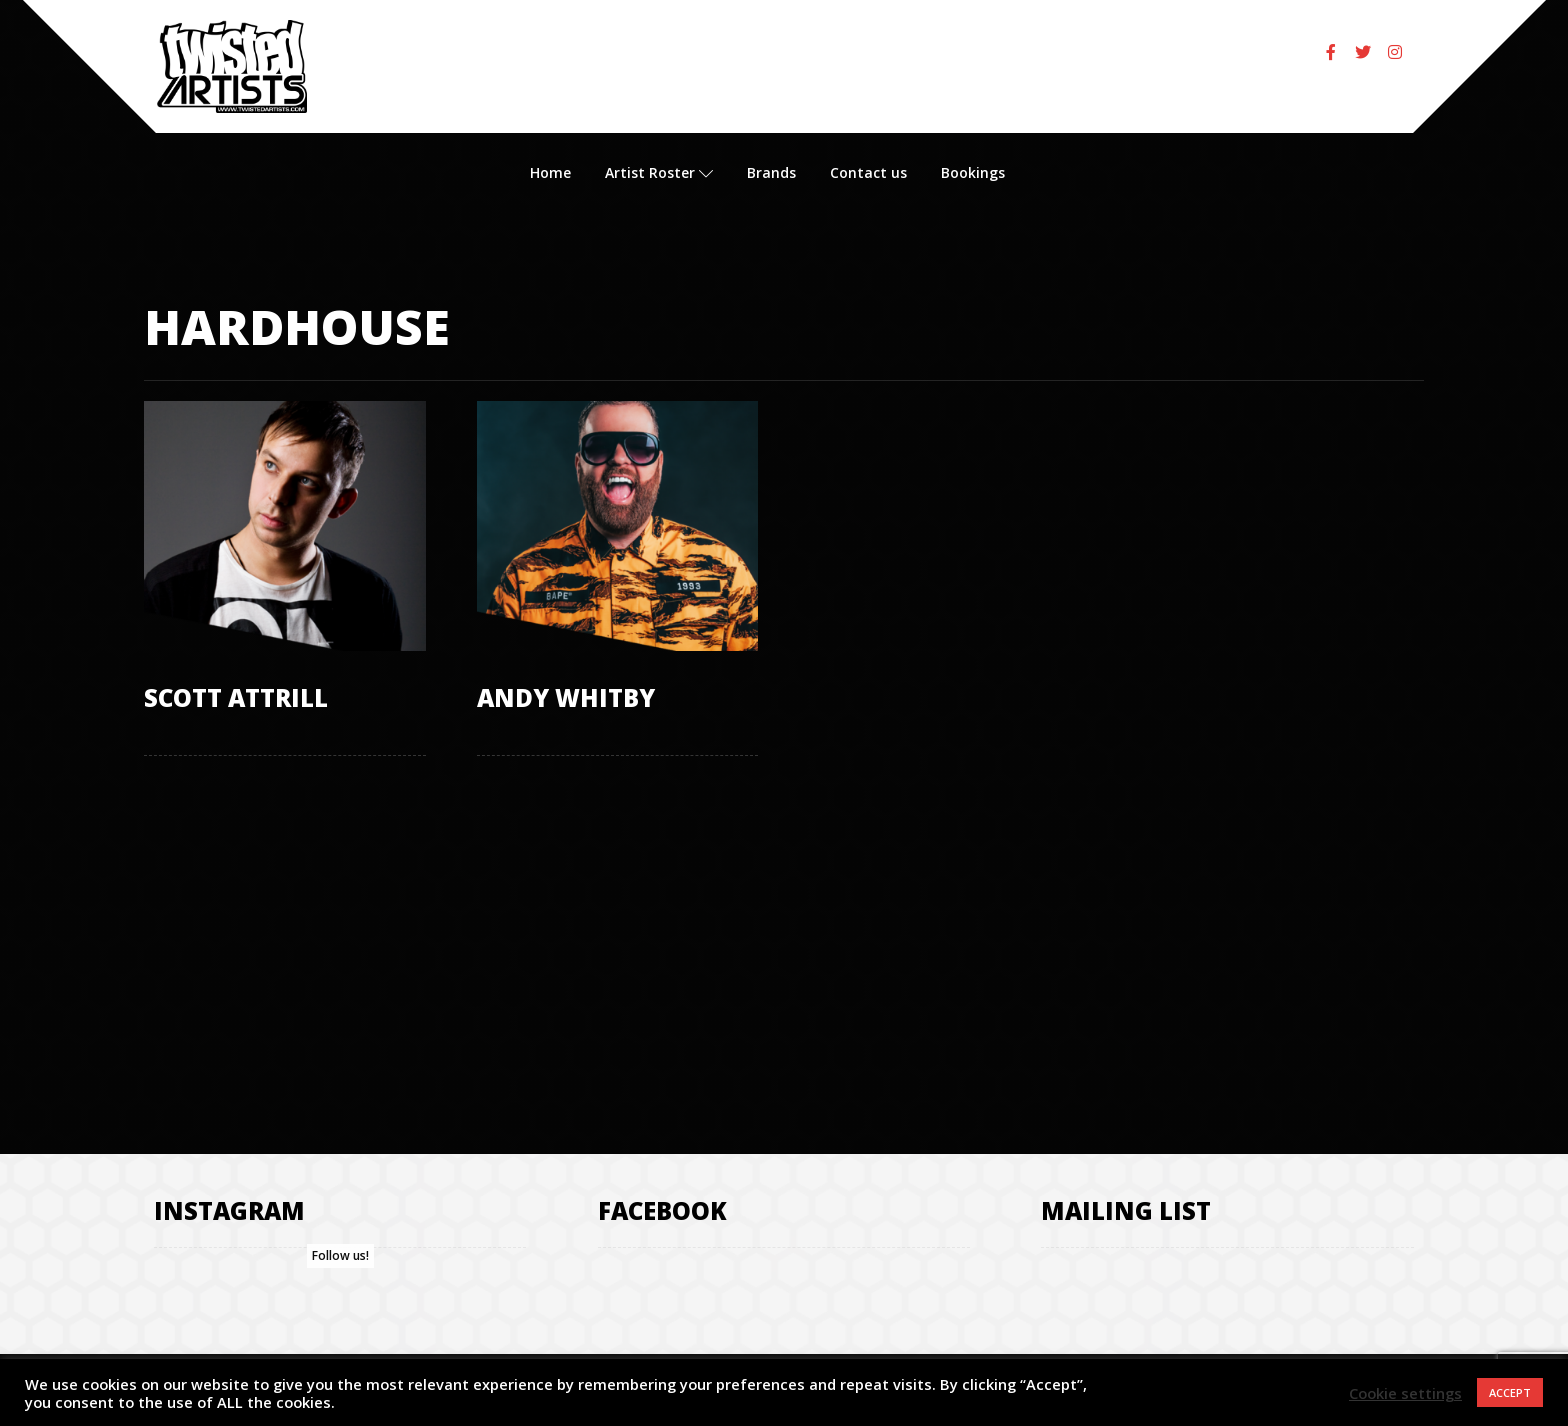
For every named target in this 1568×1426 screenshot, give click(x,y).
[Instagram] (1395, 52)
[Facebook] (1331, 52)
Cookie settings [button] (1405, 1393)
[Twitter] (1363, 52)
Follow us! (340, 1255)
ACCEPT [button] (1510, 1392)
